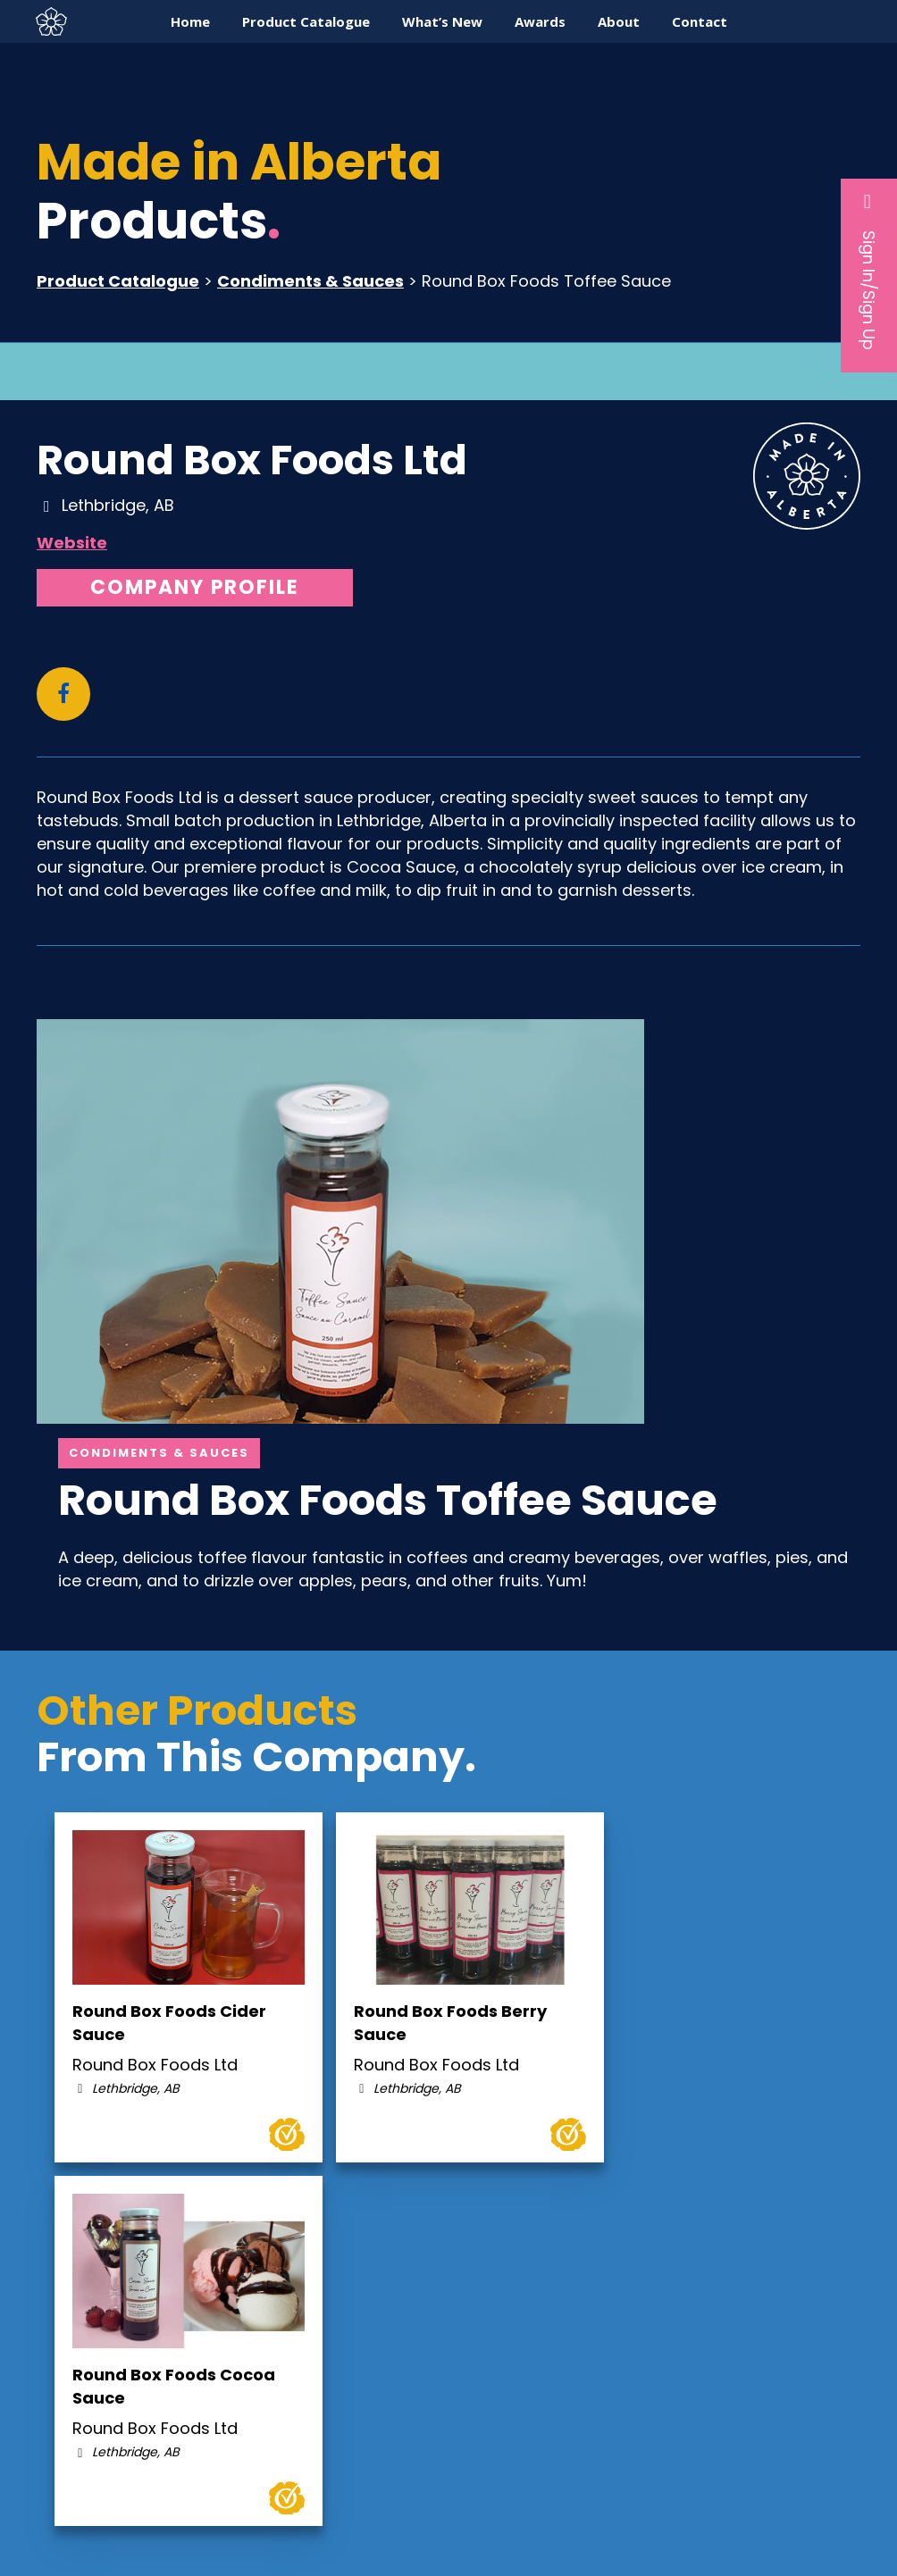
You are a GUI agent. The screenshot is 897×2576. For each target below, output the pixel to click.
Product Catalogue (118, 281)
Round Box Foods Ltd (252, 460)
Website (72, 542)
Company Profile (194, 587)
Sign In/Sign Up (869, 270)
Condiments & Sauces (310, 281)
